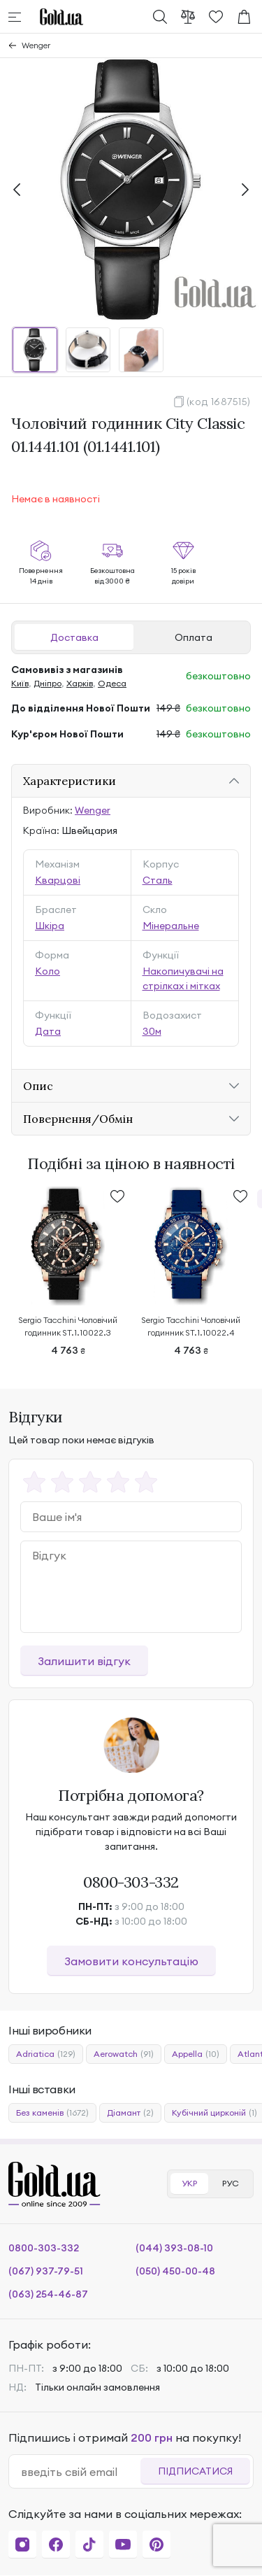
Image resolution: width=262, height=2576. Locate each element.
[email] (80, 2472)
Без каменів (52, 2113)
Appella (195, 2054)
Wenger (36, 45)
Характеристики (69, 781)
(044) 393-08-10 (174, 2248)
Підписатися (195, 2471)
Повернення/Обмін (78, 1119)
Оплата (193, 637)
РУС (230, 2183)
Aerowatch (124, 2054)
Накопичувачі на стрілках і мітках (183, 978)
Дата (48, 1031)
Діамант (130, 2113)
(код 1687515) (219, 401)
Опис (38, 1086)
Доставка (74, 637)
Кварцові (57, 880)
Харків (79, 683)
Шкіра (49, 925)
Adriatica (45, 2054)
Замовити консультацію (131, 1961)
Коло (47, 971)
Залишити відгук (84, 1661)
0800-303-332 (131, 1882)
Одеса (112, 683)
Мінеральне (171, 925)
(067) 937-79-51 (45, 2271)
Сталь (158, 880)
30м (152, 1031)
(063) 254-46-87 (48, 2294)
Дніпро (47, 683)
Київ (20, 683)
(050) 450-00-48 (175, 2271)
